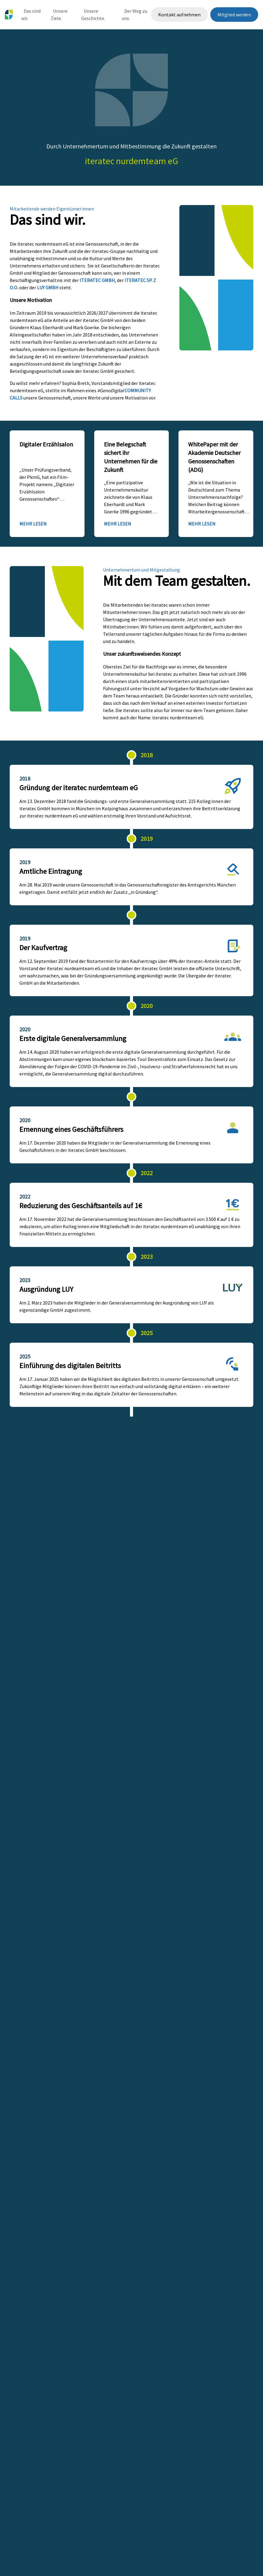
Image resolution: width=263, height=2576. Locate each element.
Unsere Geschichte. (93, 14)
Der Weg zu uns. (134, 14)
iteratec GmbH (97, 280)
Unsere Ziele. (59, 14)
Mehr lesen (33, 524)
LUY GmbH (47, 287)
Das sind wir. (31, 14)
